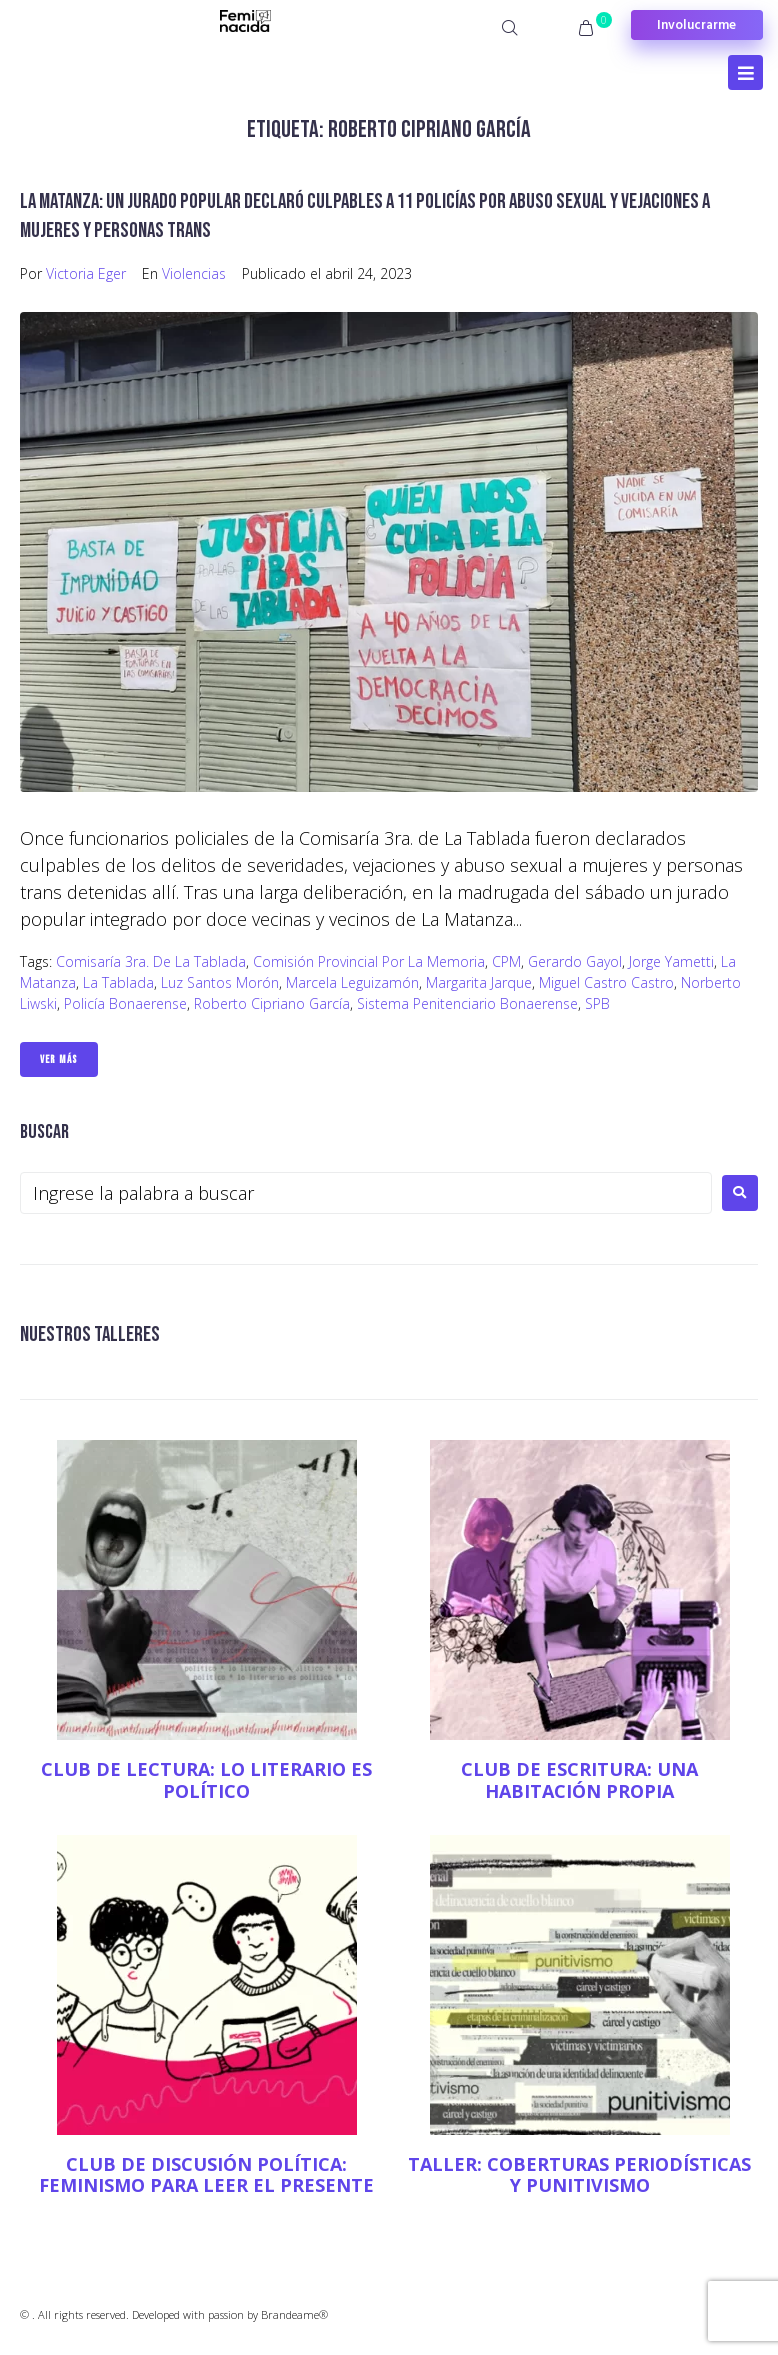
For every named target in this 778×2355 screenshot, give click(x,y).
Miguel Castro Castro (606, 982)
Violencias (194, 273)
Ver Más (59, 1059)
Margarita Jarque (479, 982)
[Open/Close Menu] (745, 72)
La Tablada (118, 982)
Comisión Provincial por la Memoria (369, 961)
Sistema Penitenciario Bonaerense (467, 1003)
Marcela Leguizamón (352, 982)
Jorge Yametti (671, 961)
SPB (597, 1003)
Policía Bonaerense (125, 1003)
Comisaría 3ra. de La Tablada (151, 961)
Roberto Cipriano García (272, 1003)
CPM (506, 961)
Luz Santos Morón (220, 982)
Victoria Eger (86, 273)
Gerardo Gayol (575, 961)
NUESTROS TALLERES (90, 1334)
